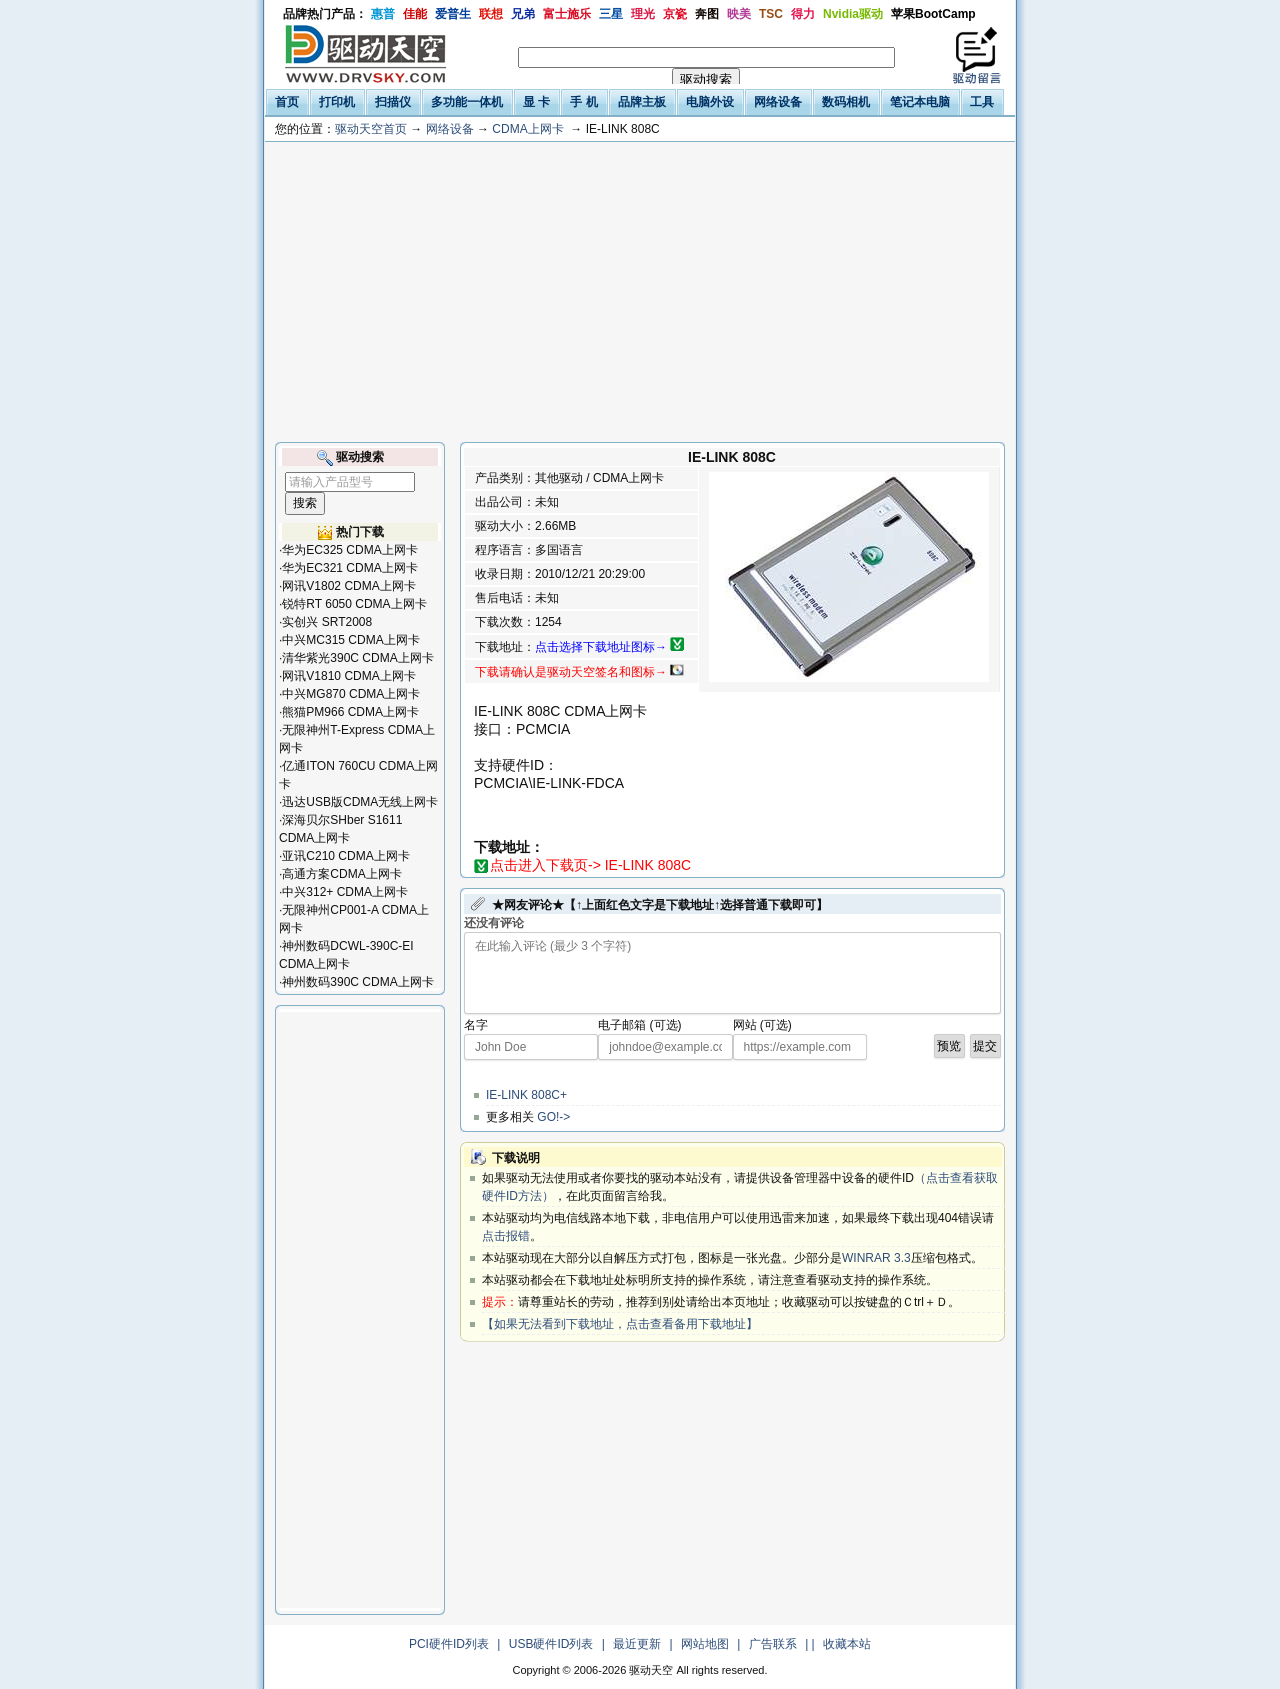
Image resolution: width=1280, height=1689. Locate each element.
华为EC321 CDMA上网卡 (349, 568)
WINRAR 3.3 (876, 1258)
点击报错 (506, 1236)
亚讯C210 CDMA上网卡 (345, 856)
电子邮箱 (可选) (639, 1025)
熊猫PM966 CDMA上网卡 (350, 712)
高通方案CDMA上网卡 (341, 874)
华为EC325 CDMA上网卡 (349, 550)
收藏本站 (847, 1644)
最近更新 (637, 1644)
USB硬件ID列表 (551, 1644)
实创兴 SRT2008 (327, 622)
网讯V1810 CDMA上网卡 (348, 676)
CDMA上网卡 (527, 129)
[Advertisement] (640, 292)
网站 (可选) (762, 1025)
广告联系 (773, 1644)
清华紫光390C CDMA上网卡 (357, 658)
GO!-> (553, 1117)
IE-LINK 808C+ (526, 1095)
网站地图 (705, 1644)
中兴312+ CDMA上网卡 (345, 892)
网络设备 (450, 129)
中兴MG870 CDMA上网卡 (351, 694)
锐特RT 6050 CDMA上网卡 (354, 604)
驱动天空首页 (371, 129)
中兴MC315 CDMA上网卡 (350, 640)
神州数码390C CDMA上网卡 (357, 982)
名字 (476, 1025)
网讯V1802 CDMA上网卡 (348, 586)
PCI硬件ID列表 (449, 1644)
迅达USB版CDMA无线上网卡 (360, 802)
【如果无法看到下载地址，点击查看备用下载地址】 (620, 1324)
